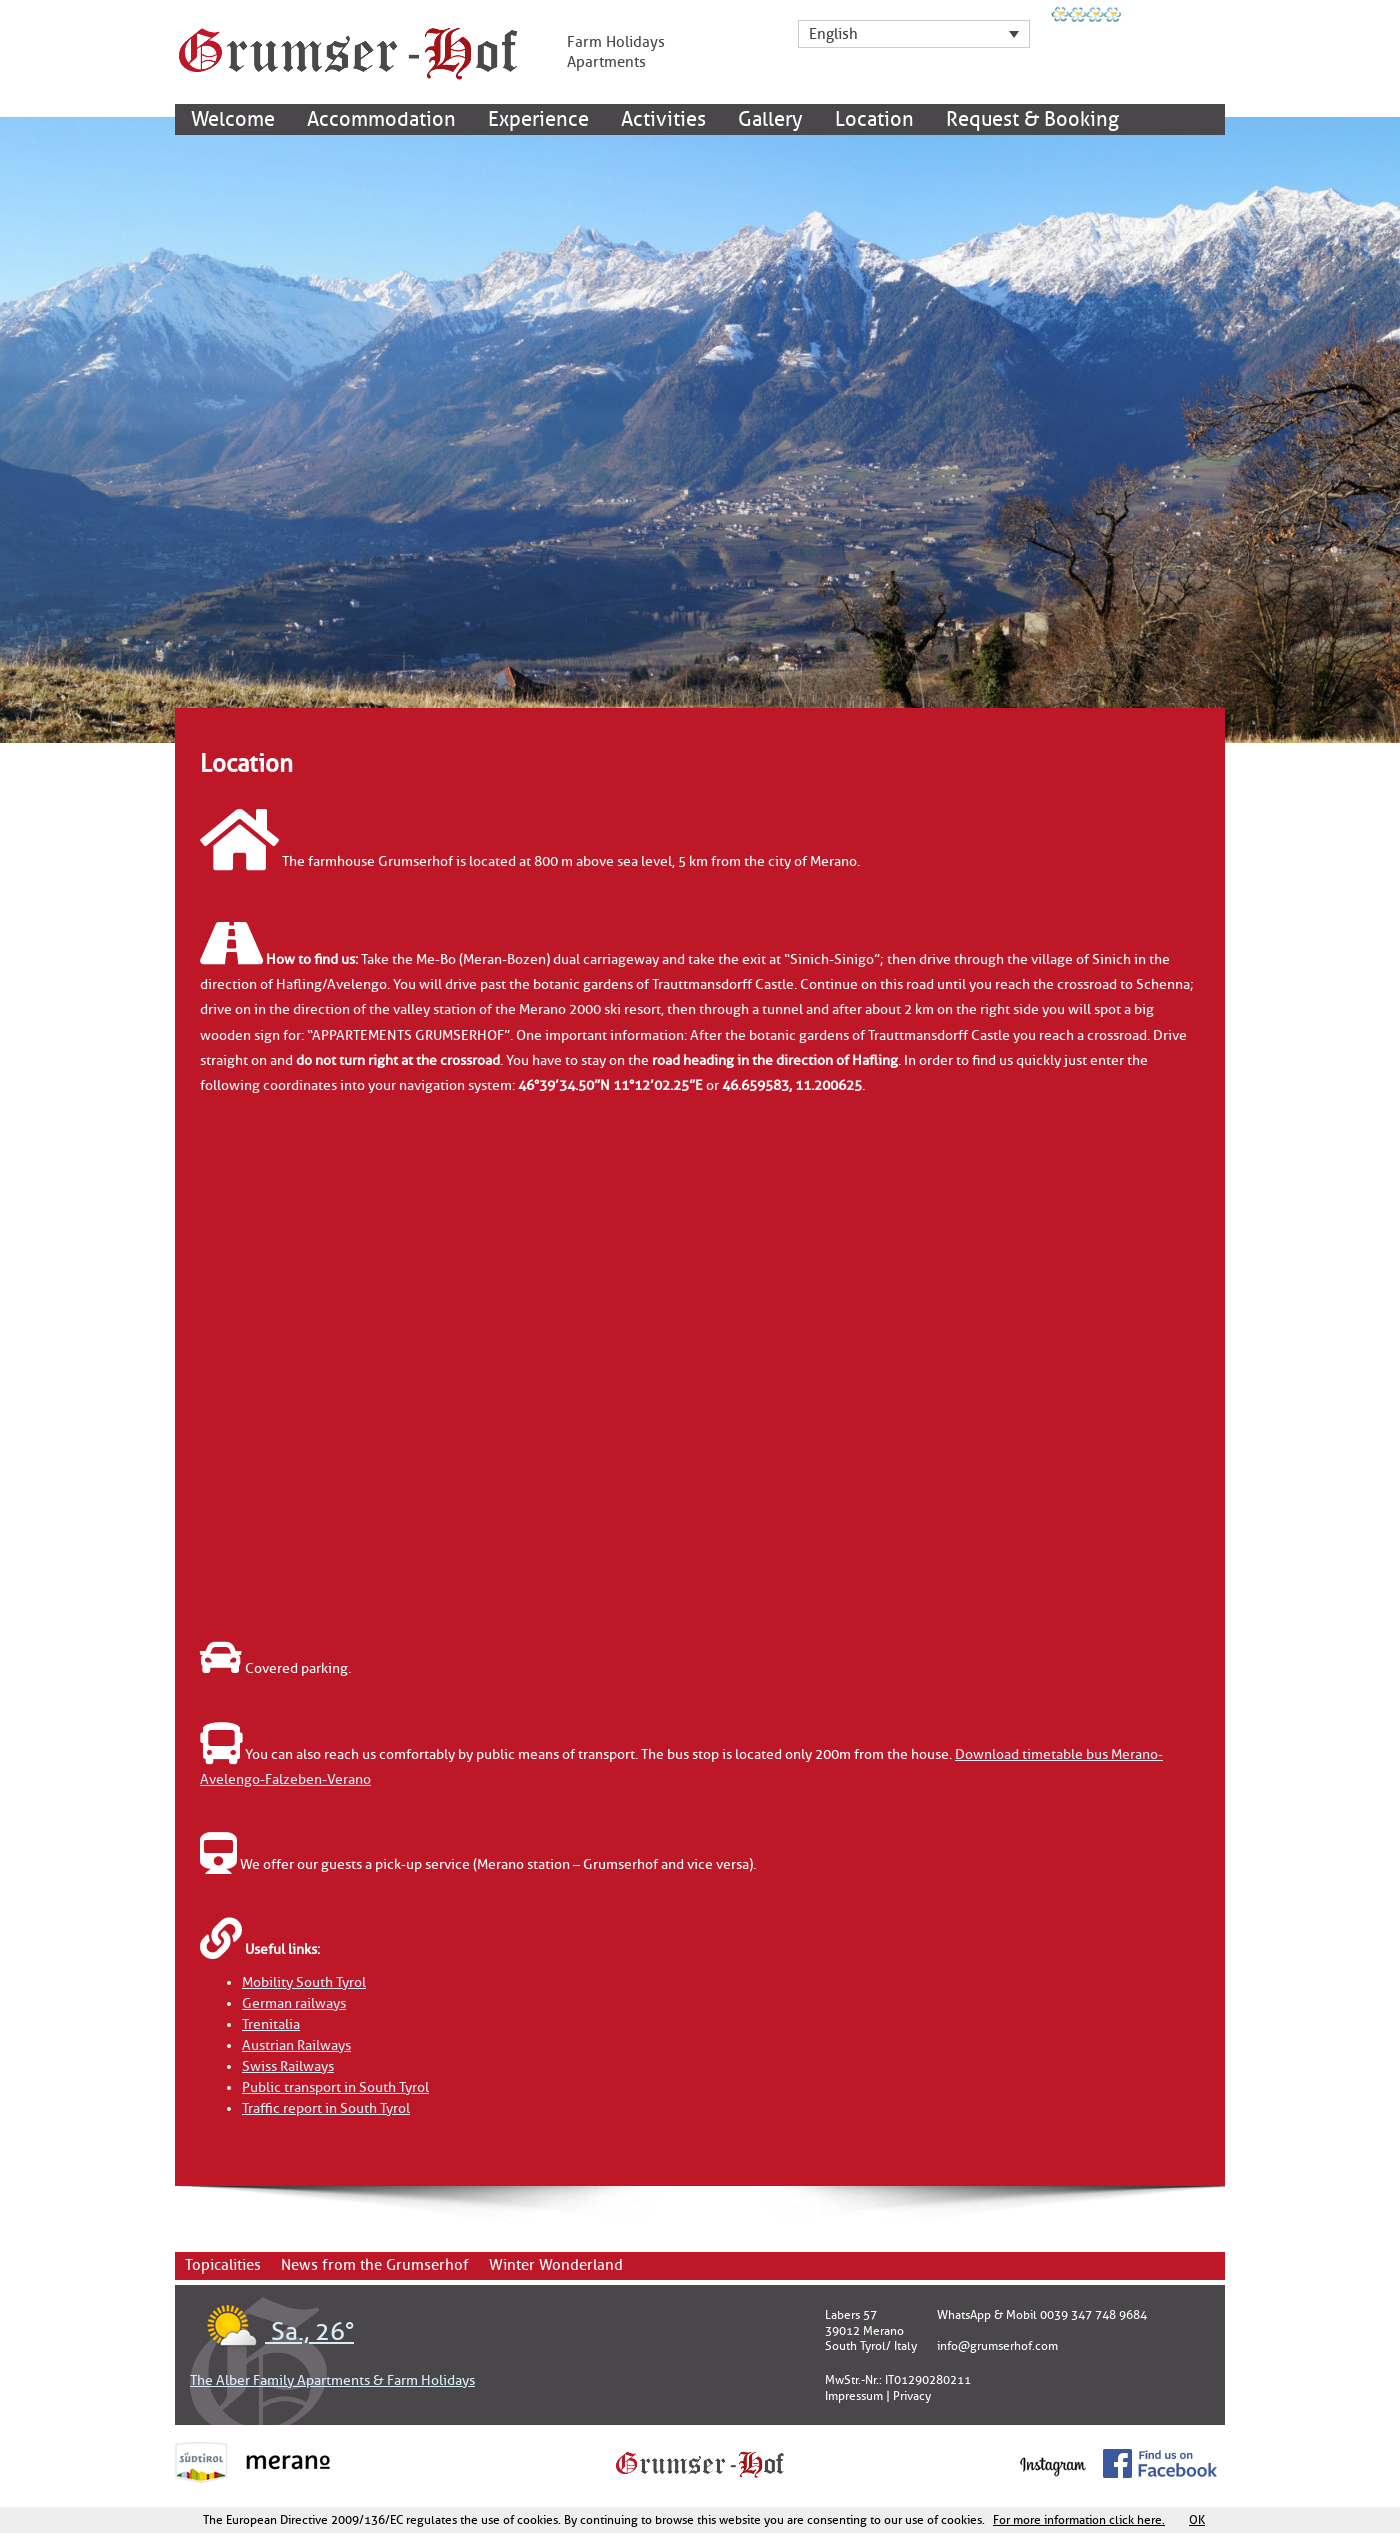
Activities (663, 119)
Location (874, 119)
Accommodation (381, 119)
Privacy (912, 2396)
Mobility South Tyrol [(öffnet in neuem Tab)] (304, 1982)
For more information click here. (1079, 2520)
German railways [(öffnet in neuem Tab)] (294, 2003)
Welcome (233, 119)
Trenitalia (271, 2024)
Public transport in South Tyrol (335, 2087)
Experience (538, 119)
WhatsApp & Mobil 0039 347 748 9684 (1042, 2315)
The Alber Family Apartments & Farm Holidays (332, 2380)
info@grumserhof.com (997, 2346)
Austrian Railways (296, 2045)
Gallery (770, 119)
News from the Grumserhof (375, 2265)
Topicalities (223, 2265)
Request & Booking (1032, 119)
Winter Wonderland (556, 2265)
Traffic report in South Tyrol (326, 2108)
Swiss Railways (288, 2066)
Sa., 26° (272, 2332)
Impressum (854, 2396)
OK (1197, 2520)
